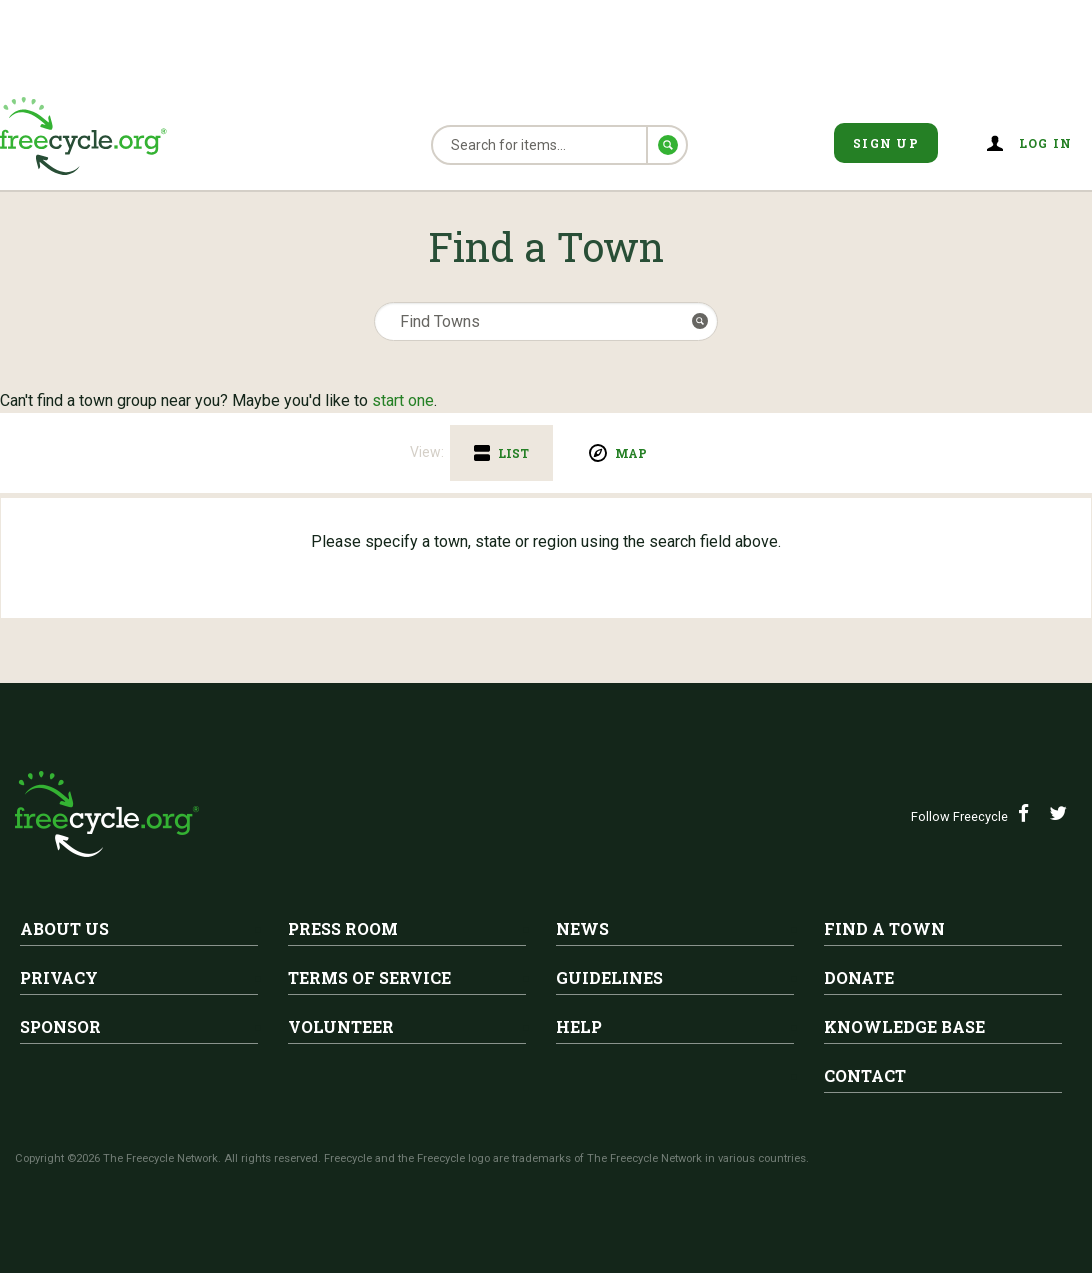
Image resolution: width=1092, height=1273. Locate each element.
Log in (1046, 143)
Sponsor (60, 1026)
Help (579, 1026)
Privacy (59, 977)
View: (427, 452)
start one (403, 400)
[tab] (501, 453)
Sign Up (886, 143)
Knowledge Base (904, 1026)
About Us (64, 928)
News (582, 928)
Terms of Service (369, 977)
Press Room (343, 928)
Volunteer (341, 1026)
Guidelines (609, 977)
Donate (859, 977)
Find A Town (884, 928)
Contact (865, 1075)
